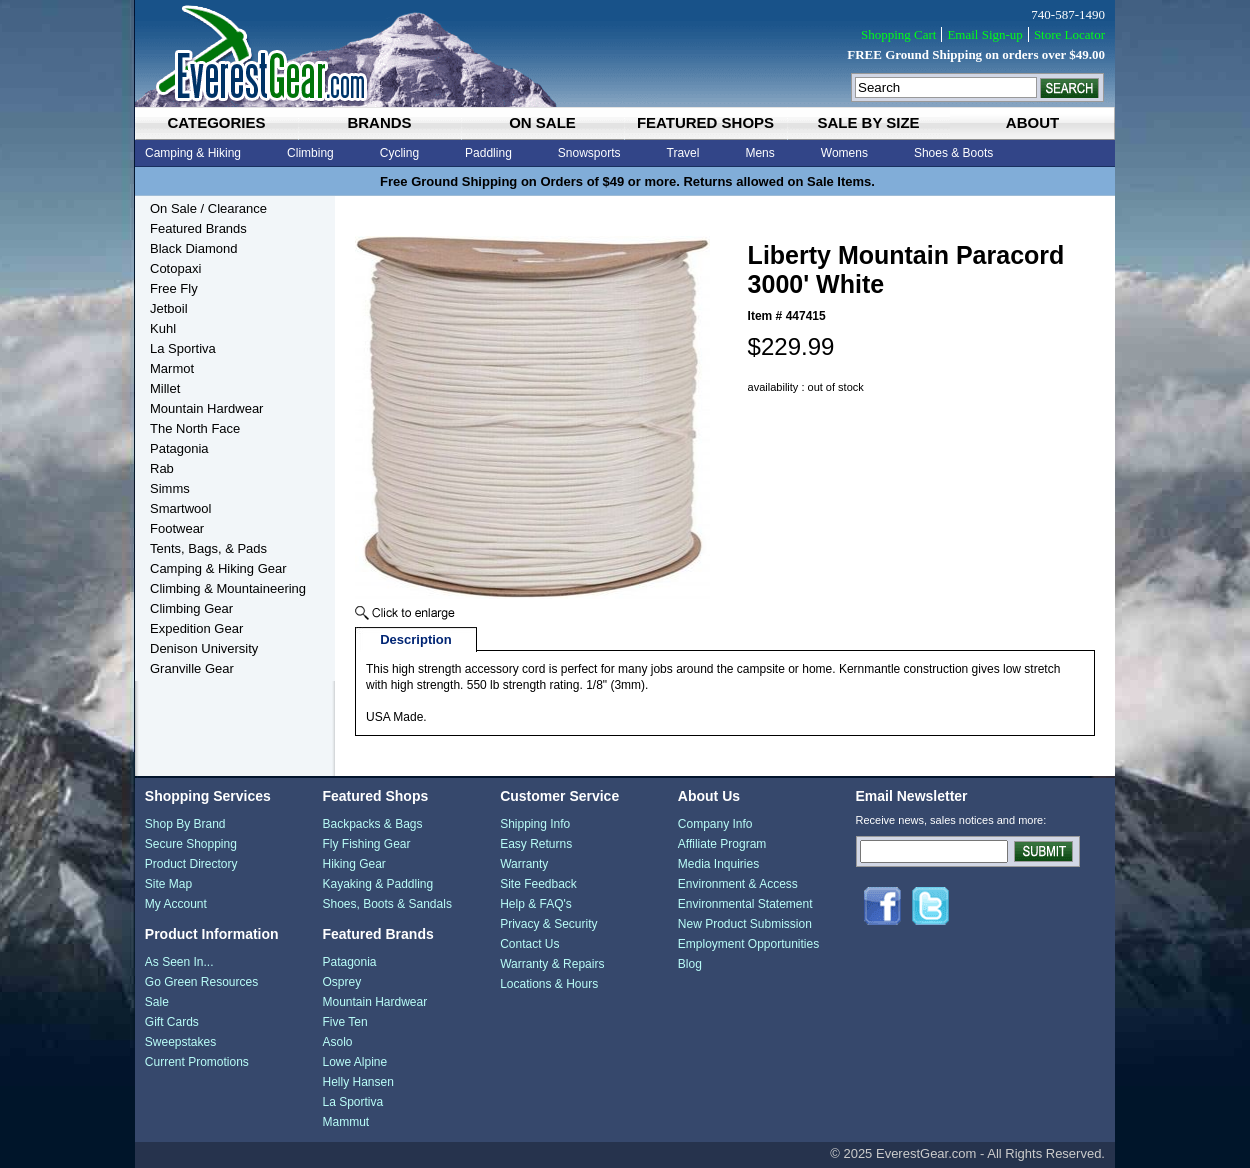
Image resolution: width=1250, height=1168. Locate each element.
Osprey (341, 982)
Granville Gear (192, 668)
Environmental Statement (745, 904)
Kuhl (163, 328)
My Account (176, 904)
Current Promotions (197, 1062)
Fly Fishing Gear (366, 844)
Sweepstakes (180, 1042)
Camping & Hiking (193, 153)
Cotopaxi (175, 268)
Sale (157, 1002)
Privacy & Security (548, 924)
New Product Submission (745, 924)
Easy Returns (536, 844)
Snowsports (589, 153)
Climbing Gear (191, 608)
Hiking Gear (353, 864)
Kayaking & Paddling (377, 884)
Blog (690, 964)
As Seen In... (179, 962)
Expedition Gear (196, 628)
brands (379, 122)
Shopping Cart (898, 34)
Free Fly (174, 288)
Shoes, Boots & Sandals (386, 904)
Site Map (168, 884)
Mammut (345, 1122)
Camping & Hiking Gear (218, 568)
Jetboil (169, 308)
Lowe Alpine (354, 1062)
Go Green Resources (201, 982)
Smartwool (180, 508)
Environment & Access (738, 884)
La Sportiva (183, 348)
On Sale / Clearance (208, 208)
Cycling (399, 153)
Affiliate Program (722, 844)
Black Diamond (193, 248)
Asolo (337, 1042)
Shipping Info (535, 824)
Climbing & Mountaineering (228, 588)
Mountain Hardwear (206, 408)
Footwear (177, 528)
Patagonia (179, 448)
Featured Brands (198, 228)
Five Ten (344, 1022)
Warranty (524, 864)
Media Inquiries (718, 864)
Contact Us (529, 944)
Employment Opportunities (748, 944)
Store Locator (1069, 34)
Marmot (172, 368)
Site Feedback (538, 884)
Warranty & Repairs (552, 964)
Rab (162, 468)
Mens (759, 153)
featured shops (705, 122)
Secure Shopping (191, 844)
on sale (542, 122)
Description (416, 639)
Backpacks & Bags (372, 824)
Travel (683, 153)
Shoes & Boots (953, 153)
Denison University (204, 648)
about (1032, 122)
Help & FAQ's (536, 904)
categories (216, 122)
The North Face (195, 428)
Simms (170, 488)
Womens (844, 153)
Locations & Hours (549, 984)
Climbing (310, 153)
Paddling (488, 153)
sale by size (868, 122)
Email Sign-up (984, 34)
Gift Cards (172, 1022)
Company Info (715, 824)
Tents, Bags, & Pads (208, 548)
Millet (165, 388)
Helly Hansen (357, 1082)
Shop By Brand (185, 824)
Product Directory (191, 864)
